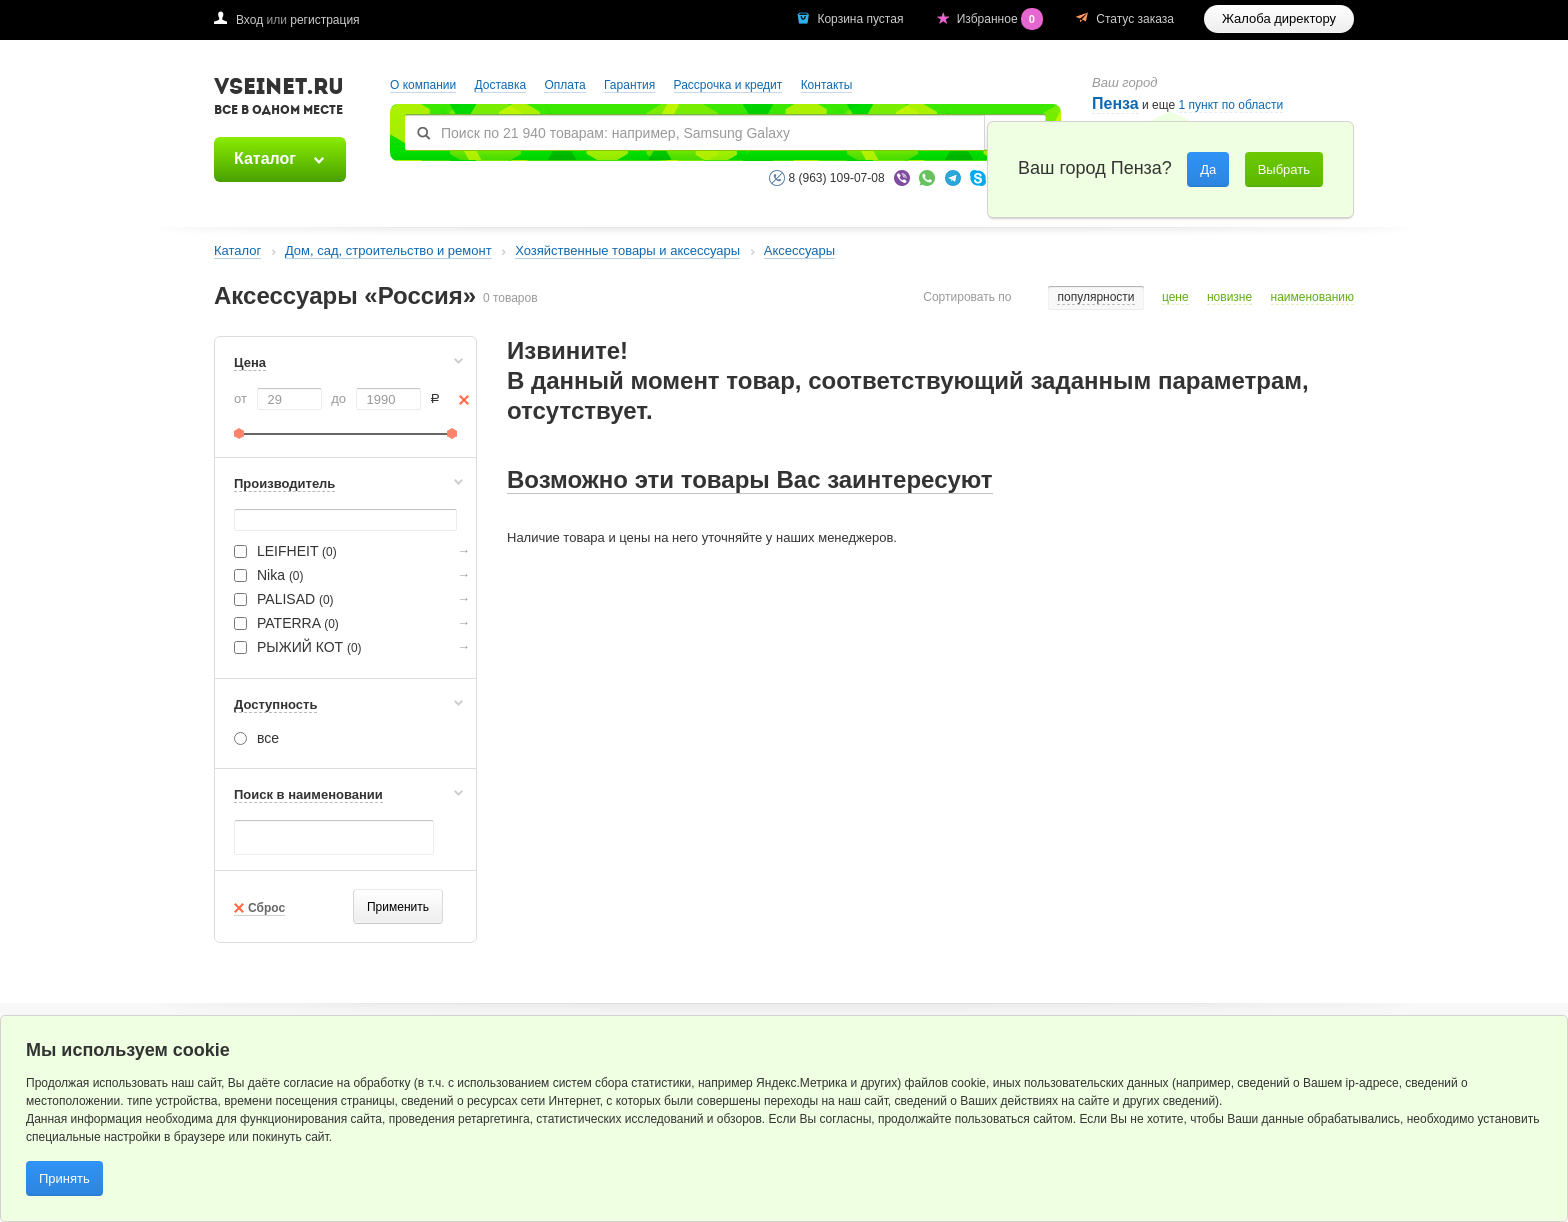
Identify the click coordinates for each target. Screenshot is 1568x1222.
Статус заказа (1135, 19)
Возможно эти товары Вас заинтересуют (750, 479)
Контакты (827, 85)
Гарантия (629, 85)
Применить (398, 907)
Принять (64, 1178)
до (338, 398)
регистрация (324, 20)
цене (1175, 297)
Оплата (564, 85)
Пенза (1115, 103)
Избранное (1002, 19)
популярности (1095, 297)
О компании (423, 85)
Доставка (501, 85)
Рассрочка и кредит (728, 85)
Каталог (265, 158)
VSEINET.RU (279, 99)
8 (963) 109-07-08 (837, 178)
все (256, 738)
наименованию (1312, 297)
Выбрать (1284, 169)
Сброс (266, 908)
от (240, 398)
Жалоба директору (1279, 18)
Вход (249, 20)
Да (1208, 169)
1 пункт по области (1231, 105)
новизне (1229, 297)
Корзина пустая (861, 19)
